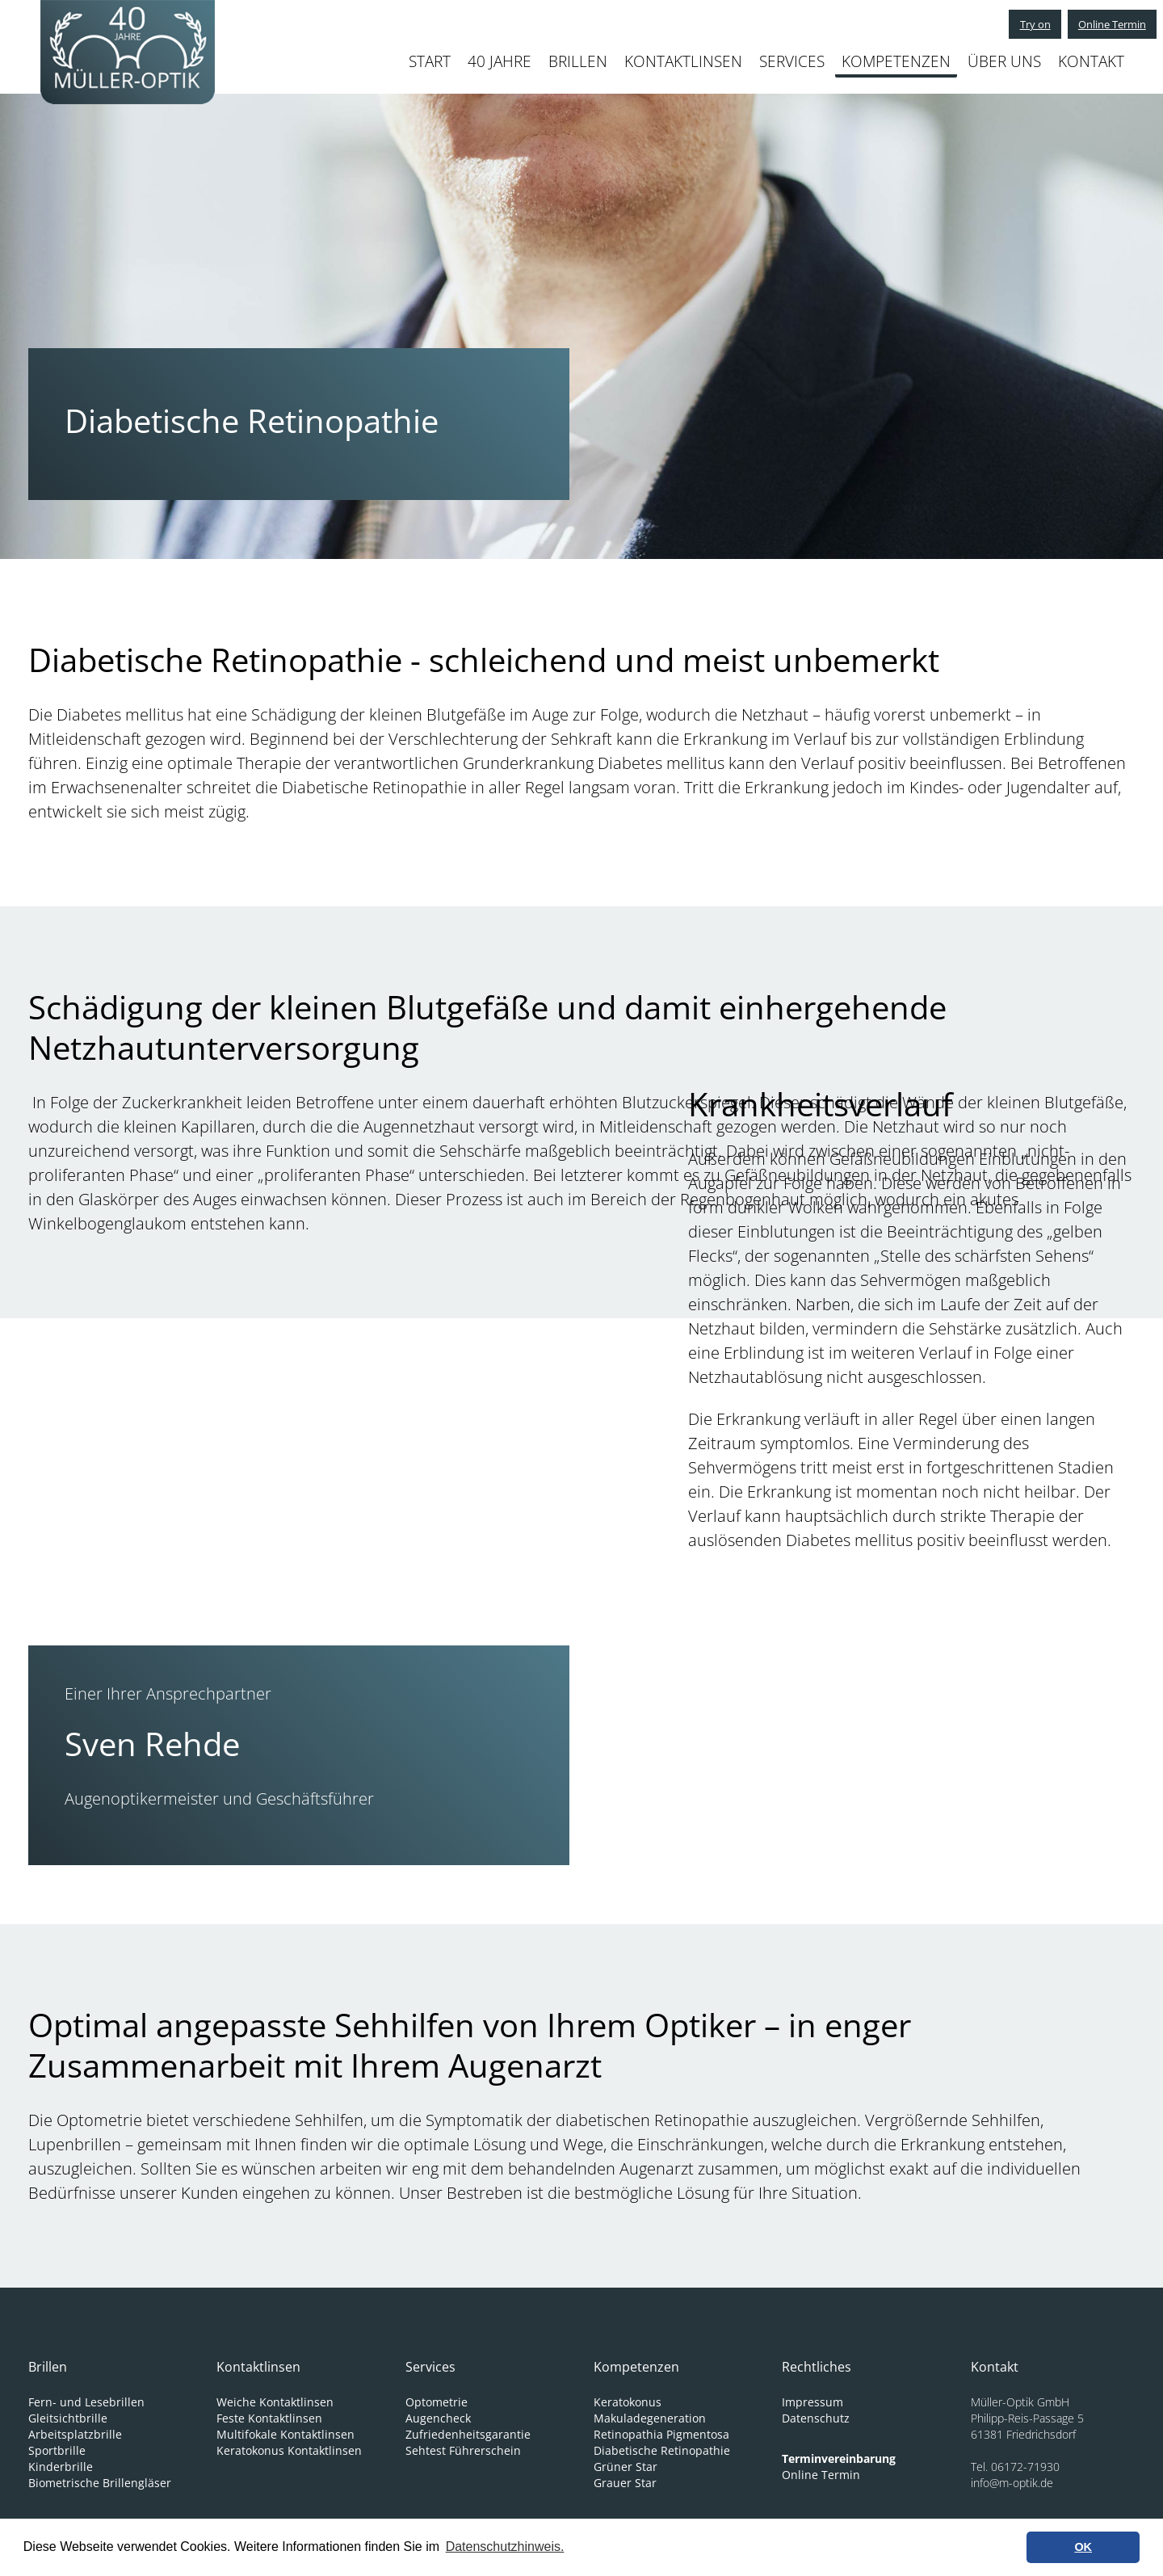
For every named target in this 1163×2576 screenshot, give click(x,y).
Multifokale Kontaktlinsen (285, 2434)
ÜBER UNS (1004, 61)
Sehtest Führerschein (463, 2450)
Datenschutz (816, 2418)
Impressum (812, 2402)
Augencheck (438, 2418)
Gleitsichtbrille (67, 2418)
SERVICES (792, 61)
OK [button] (1083, 2546)
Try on (1018, 24)
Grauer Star (625, 2482)
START (430, 61)
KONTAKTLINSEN (683, 61)
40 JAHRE (499, 61)
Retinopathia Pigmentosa (661, 2434)
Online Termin (1105, 24)
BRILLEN (577, 61)
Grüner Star (625, 2466)
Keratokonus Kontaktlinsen (289, 2450)
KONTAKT (1091, 61)
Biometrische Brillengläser (99, 2482)
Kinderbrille (60, 2466)
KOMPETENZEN (896, 61)
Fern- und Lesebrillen (86, 2402)
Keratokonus (627, 2402)
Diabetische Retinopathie (662, 2450)
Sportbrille (57, 2450)
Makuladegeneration (650, 2418)
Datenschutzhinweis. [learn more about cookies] (505, 2546)
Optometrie (436, 2402)
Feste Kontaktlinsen (269, 2418)
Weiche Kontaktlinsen (275, 2402)
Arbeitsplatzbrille (75, 2434)
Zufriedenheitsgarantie (468, 2434)
